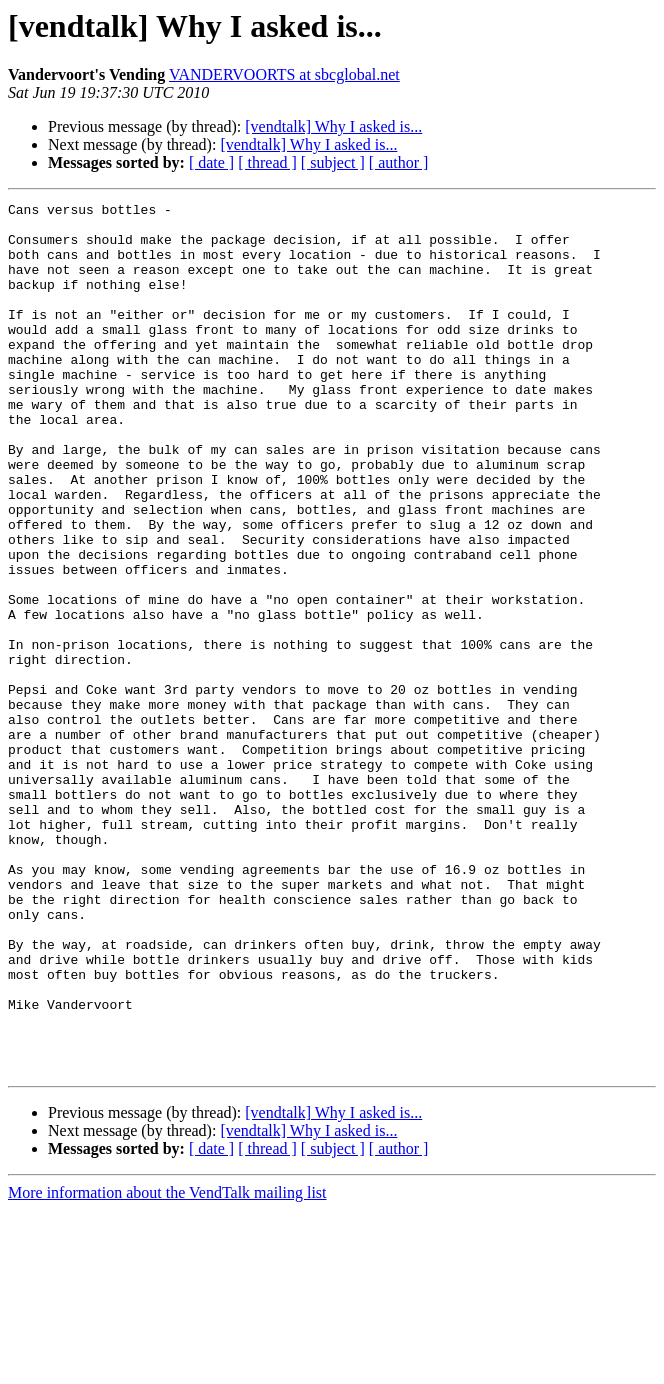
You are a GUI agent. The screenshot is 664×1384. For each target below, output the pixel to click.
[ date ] (211, 162)
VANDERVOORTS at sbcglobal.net (284, 74)
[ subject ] (333, 162)
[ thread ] (267, 162)
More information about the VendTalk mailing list (167, 1366)
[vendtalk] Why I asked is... (333, 126)
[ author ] (399, 162)
